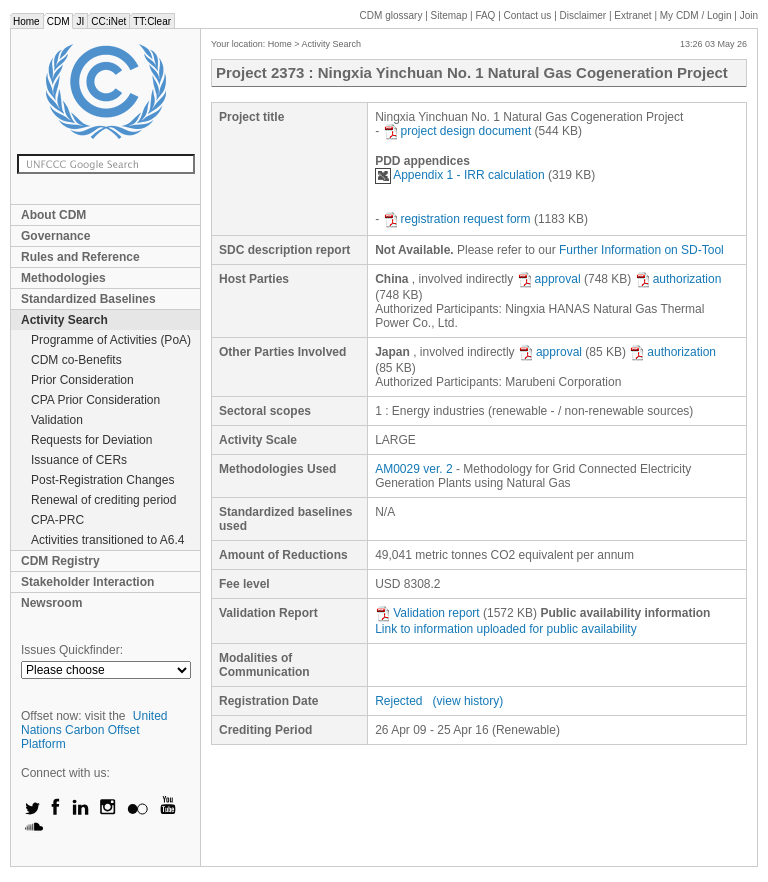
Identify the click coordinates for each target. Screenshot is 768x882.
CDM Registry (60, 561)
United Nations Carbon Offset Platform (94, 730)
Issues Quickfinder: (72, 650)
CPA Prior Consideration (95, 400)
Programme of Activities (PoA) (111, 340)
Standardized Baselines (88, 299)
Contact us (528, 15)
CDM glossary (391, 15)
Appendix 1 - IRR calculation (459, 175)
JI (80, 21)
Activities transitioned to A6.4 (107, 540)
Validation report (427, 613)
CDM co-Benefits (76, 360)
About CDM (53, 215)
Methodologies (63, 278)
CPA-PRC (57, 520)
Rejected (398, 701)
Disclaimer (583, 15)
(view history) (468, 701)
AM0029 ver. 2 (413, 469)
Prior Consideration (82, 380)
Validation (57, 420)
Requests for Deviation (91, 440)
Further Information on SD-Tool (641, 250)
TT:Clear (152, 21)
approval (549, 279)
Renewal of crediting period (103, 500)
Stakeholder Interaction (87, 582)
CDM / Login (697, 15)
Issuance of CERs (79, 460)
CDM (58, 21)
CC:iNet (108, 21)
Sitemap (449, 15)
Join (749, 15)
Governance (55, 236)
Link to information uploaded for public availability (506, 629)
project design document (457, 131)
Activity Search (64, 320)
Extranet (632, 15)
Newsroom (51, 603)
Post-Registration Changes (102, 480)
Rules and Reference (80, 257)
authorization (678, 279)
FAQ (485, 15)
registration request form (457, 219)
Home (26, 21)
